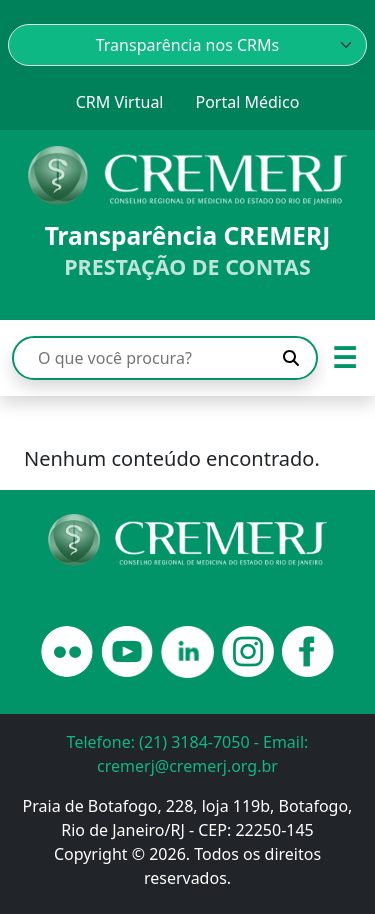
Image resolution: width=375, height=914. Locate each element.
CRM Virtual (120, 102)
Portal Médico (247, 102)
